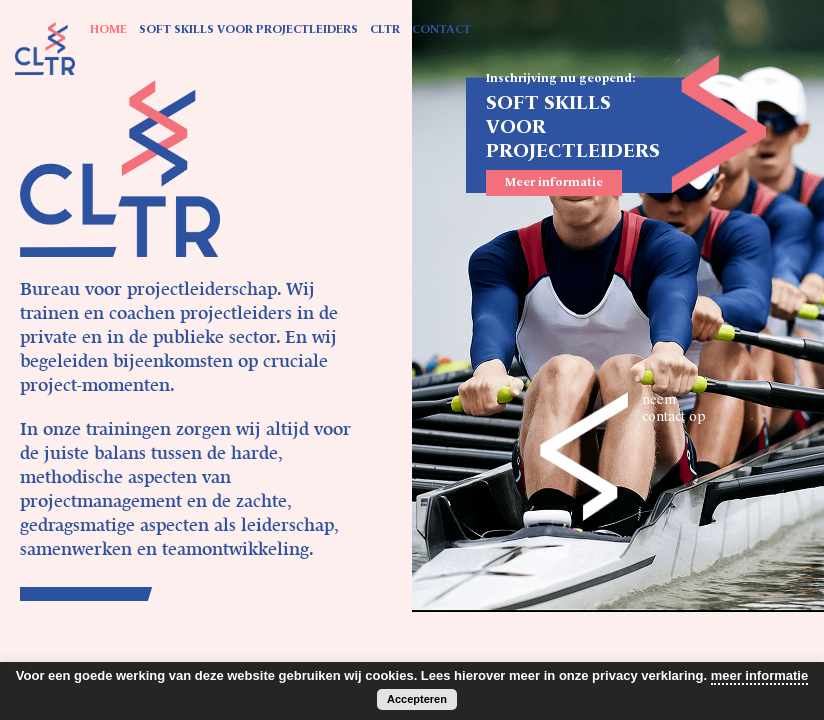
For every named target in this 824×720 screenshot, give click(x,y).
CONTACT (441, 30)
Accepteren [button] (417, 699)
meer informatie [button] (760, 675)
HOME (108, 30)
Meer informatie (554, 183)
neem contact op (674, 408)
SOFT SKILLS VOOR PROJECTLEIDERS (248, 30)
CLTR (385, 30)
